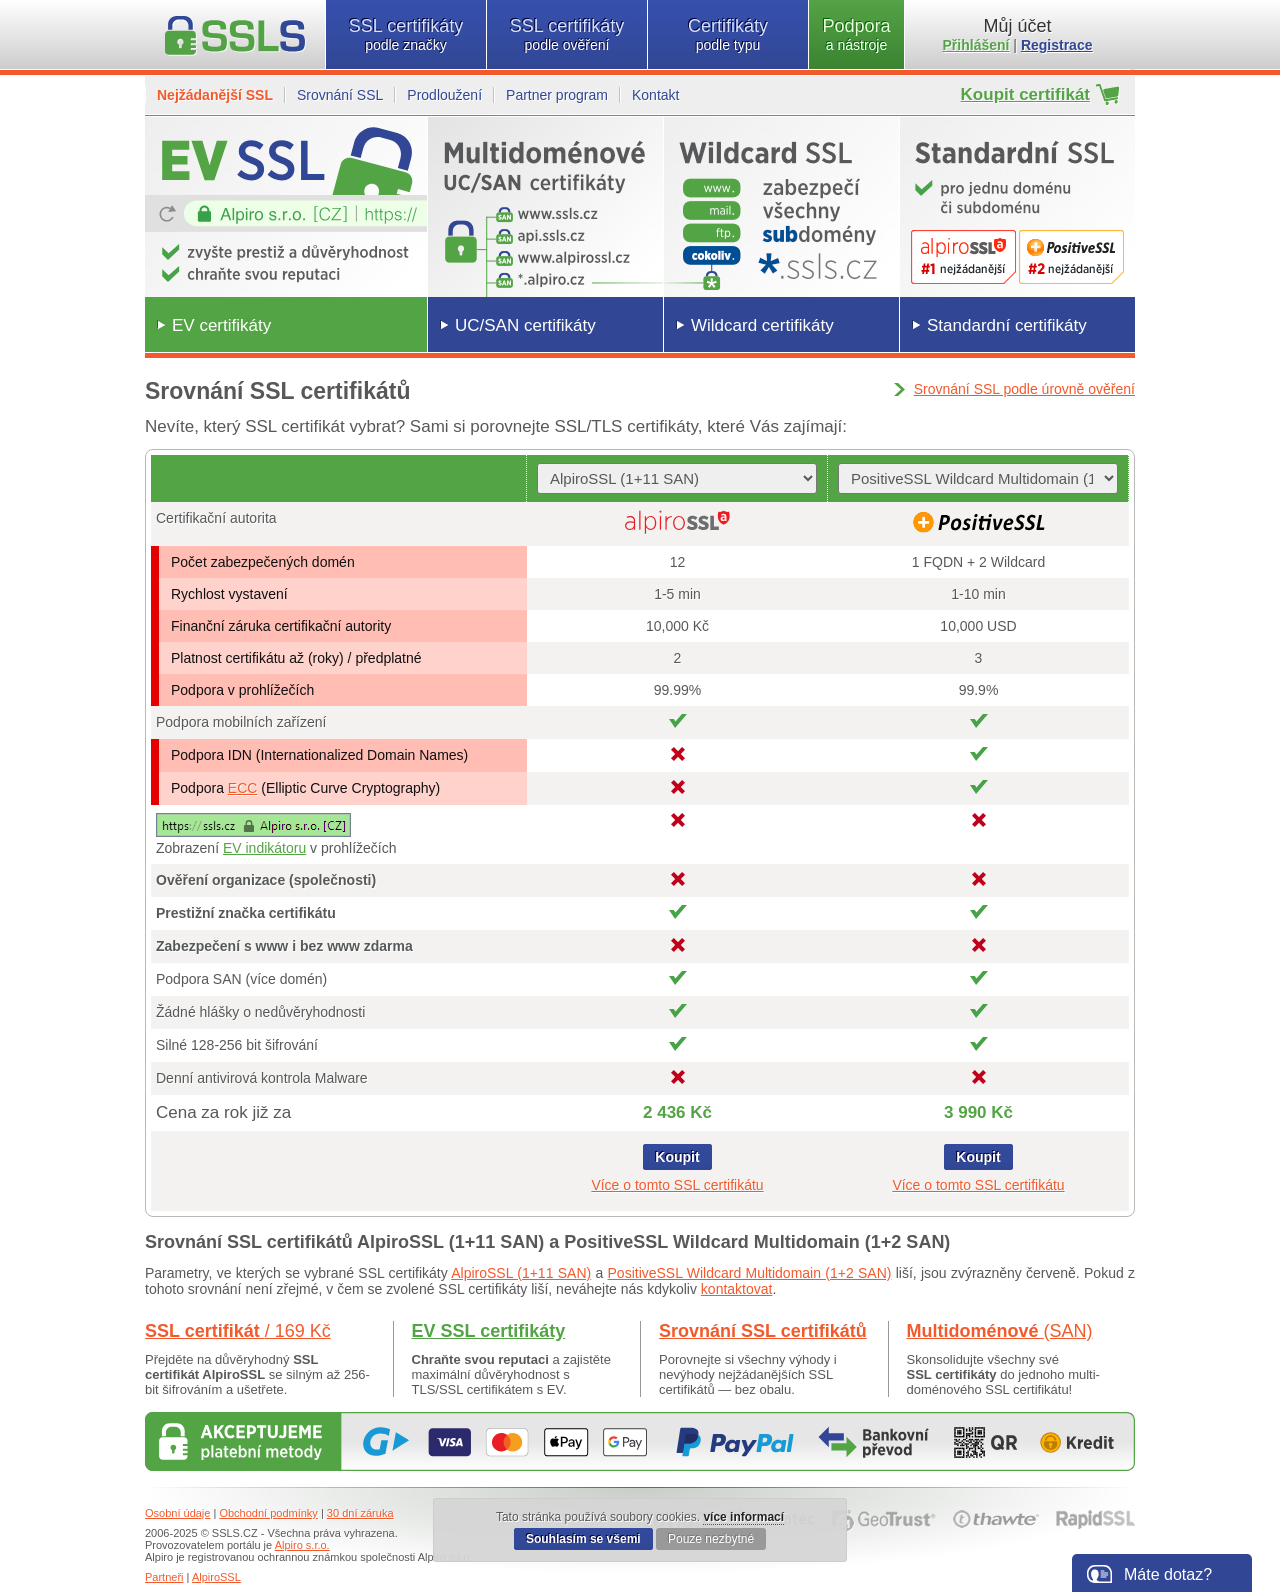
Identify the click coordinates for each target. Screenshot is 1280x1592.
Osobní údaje (177, 1513)
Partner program (557, 95)
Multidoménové (1000, 1331)
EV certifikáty (221, 325)
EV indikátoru (264, 848)
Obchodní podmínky (268, 1513)
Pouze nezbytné (711, 1539)
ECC (243, 788)
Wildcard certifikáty (762, 325)
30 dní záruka (360, 1513)
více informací (743, 1517)
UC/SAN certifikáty (525, 325)
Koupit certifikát (1025, 94)
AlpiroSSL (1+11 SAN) (521, 1273)
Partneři (164, 1577)
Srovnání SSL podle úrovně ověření (1024, 389)
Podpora (856, 34)
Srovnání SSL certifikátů (763, 1331)
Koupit (677, 1157)
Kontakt (655, 95)
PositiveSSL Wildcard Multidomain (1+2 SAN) (750, 1273)
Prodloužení (444, 95)
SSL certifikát (238, 1331)
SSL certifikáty (406, 34)
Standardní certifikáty (1007, 325)
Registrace (1057, 45)
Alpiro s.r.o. (302, 1545)
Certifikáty (728, 34)
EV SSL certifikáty (489, 1331)
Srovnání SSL (340, 95)
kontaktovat (737, 1289)
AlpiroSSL (216, 1577)
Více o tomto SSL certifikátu (677, 1185)
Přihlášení (976, 45)
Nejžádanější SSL (215, 95)
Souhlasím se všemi (583, 1539)
